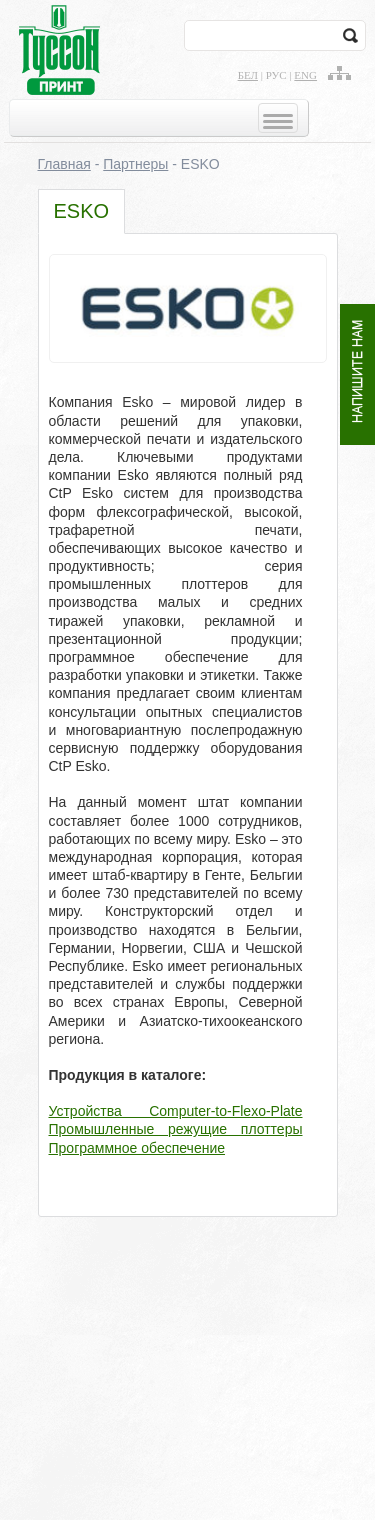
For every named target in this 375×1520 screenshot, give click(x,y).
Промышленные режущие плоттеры (176, 1129)
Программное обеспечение (137, 1148)
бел (248, 75)
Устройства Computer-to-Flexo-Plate (176, 1111)
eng (305, 75)
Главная (64, 164)
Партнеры (135, 164)
